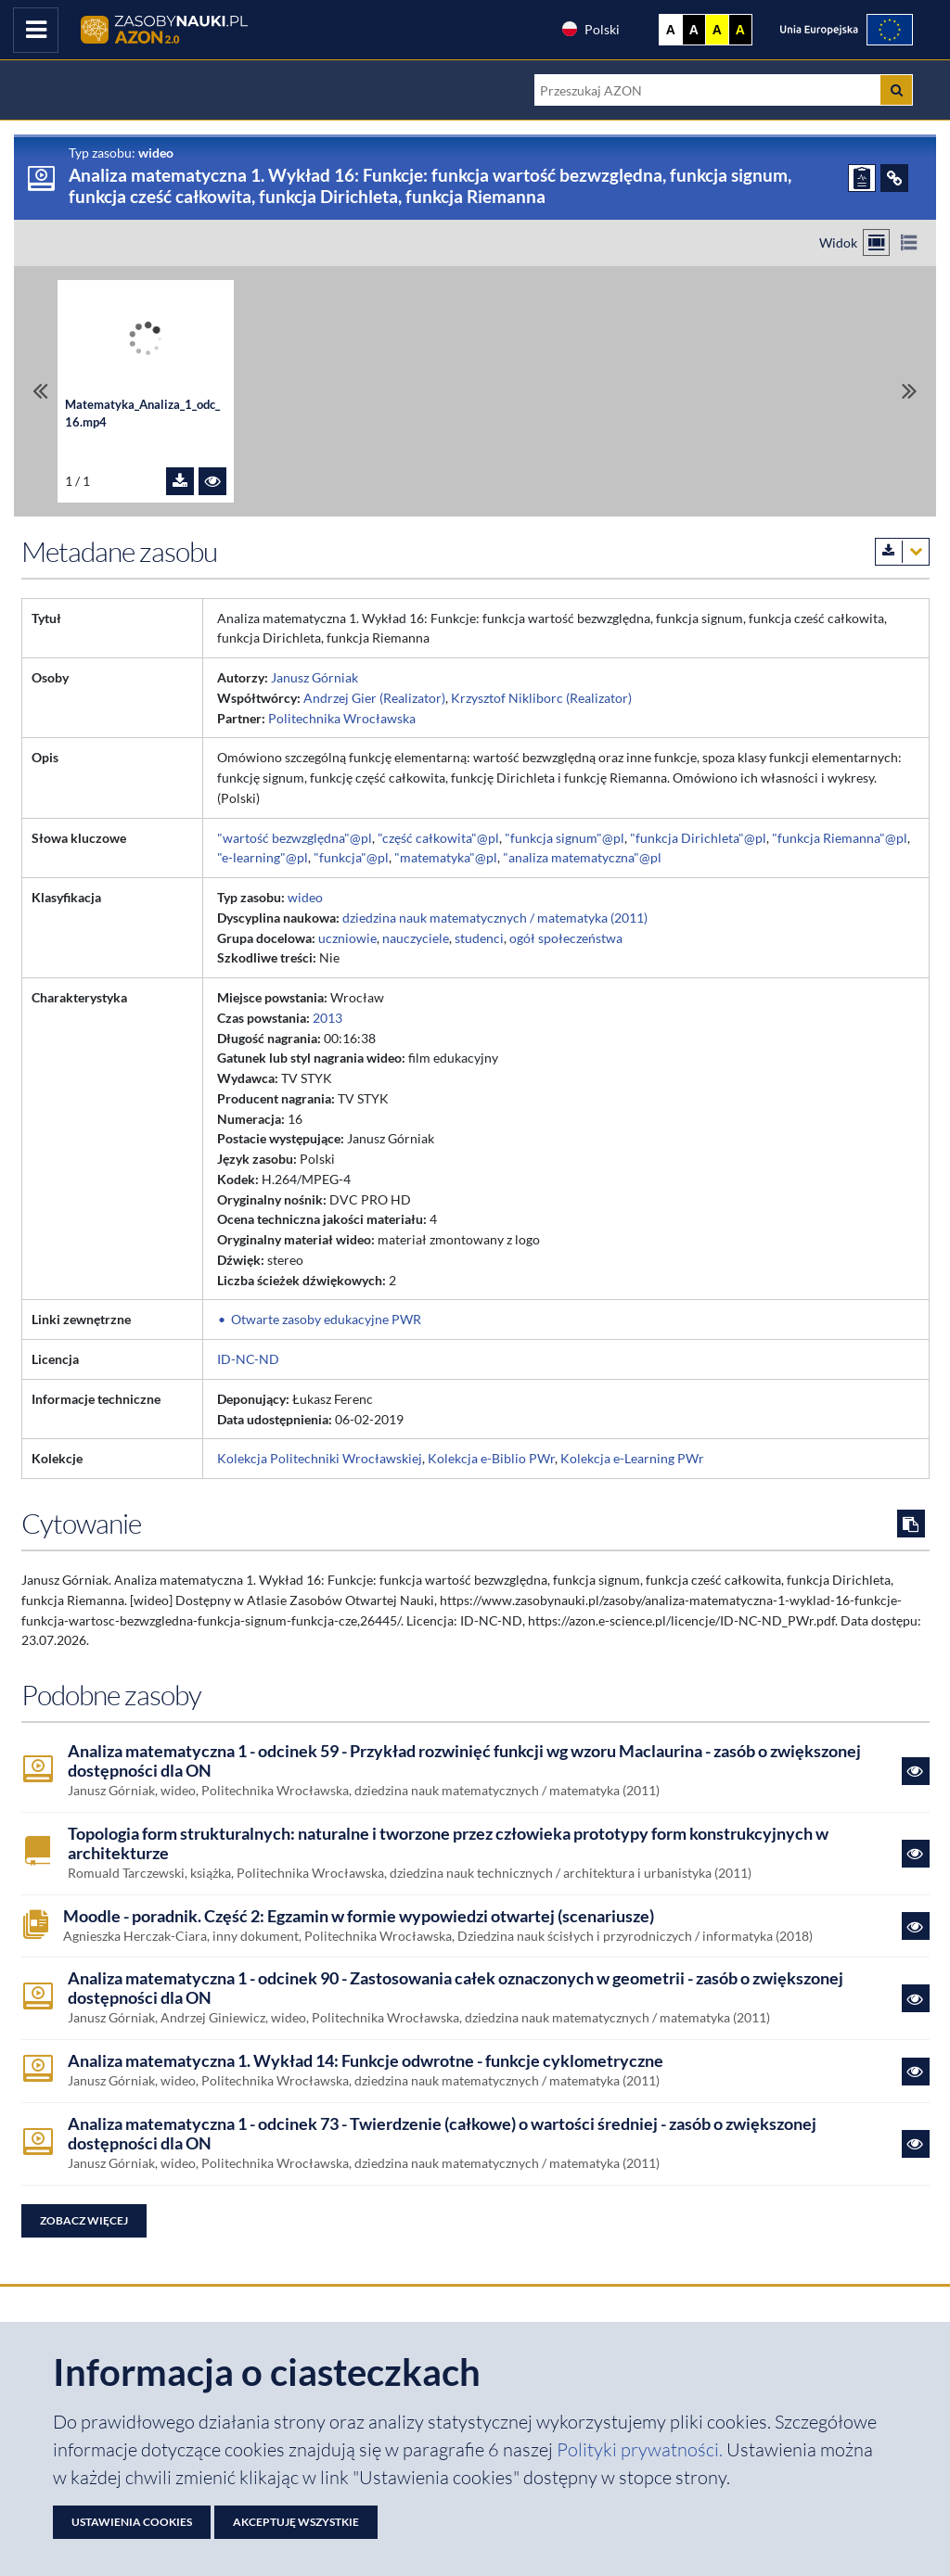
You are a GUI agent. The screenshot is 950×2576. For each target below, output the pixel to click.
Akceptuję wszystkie (296, 2522)
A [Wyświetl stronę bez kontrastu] (670, 29)
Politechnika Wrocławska (342, 718)
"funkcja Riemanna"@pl (839, 838)
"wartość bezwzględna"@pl (294, 838)
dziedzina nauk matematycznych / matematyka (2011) (495, 917)
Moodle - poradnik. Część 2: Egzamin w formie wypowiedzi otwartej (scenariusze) (358, 1916)
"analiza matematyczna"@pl (582, 857)
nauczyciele (415, 938)
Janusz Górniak (314, 677)
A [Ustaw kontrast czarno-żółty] (740, 29)
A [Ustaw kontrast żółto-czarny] (717, 29)
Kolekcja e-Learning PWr (632, 1458)
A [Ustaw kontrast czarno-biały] (694, 29)
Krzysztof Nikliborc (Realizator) (541, 698)
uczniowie (347, 938)
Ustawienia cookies (131, 2522)
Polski (590, 28)
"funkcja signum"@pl (564, 838)
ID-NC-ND (248, 1359)
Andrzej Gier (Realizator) (374, 698)
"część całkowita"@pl (438, 838)
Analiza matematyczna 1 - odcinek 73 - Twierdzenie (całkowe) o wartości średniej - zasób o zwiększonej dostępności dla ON (442, 2133)
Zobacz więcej (84, 2220)
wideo (305, 897)
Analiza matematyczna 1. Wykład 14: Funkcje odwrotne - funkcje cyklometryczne (365, 2061)
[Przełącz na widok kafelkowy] (876, 242)
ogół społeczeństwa (566, 938)
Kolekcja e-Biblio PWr (491, 1458)
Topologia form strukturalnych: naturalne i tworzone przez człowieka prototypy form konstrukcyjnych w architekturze (448, 1843)
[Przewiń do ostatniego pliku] (910, 390)
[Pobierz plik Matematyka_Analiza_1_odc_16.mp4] (180, 481)
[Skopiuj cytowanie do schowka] (911, 1523)
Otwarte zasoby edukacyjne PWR (326, 1319)
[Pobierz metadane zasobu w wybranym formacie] (902, 552)
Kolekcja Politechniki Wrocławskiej (319, 1458)
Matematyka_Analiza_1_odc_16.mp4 (142, 413)
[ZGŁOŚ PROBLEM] (862, 178)
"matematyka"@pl (445, 857)
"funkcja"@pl (351, 857)
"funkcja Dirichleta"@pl (698, 838)
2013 (327, 1018)
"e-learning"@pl (262, 857)
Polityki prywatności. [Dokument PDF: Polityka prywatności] (641, 2449)
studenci (479, 938)
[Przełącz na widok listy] (908, 242)
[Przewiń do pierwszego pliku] (40, 390)
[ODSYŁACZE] (894, 178)
